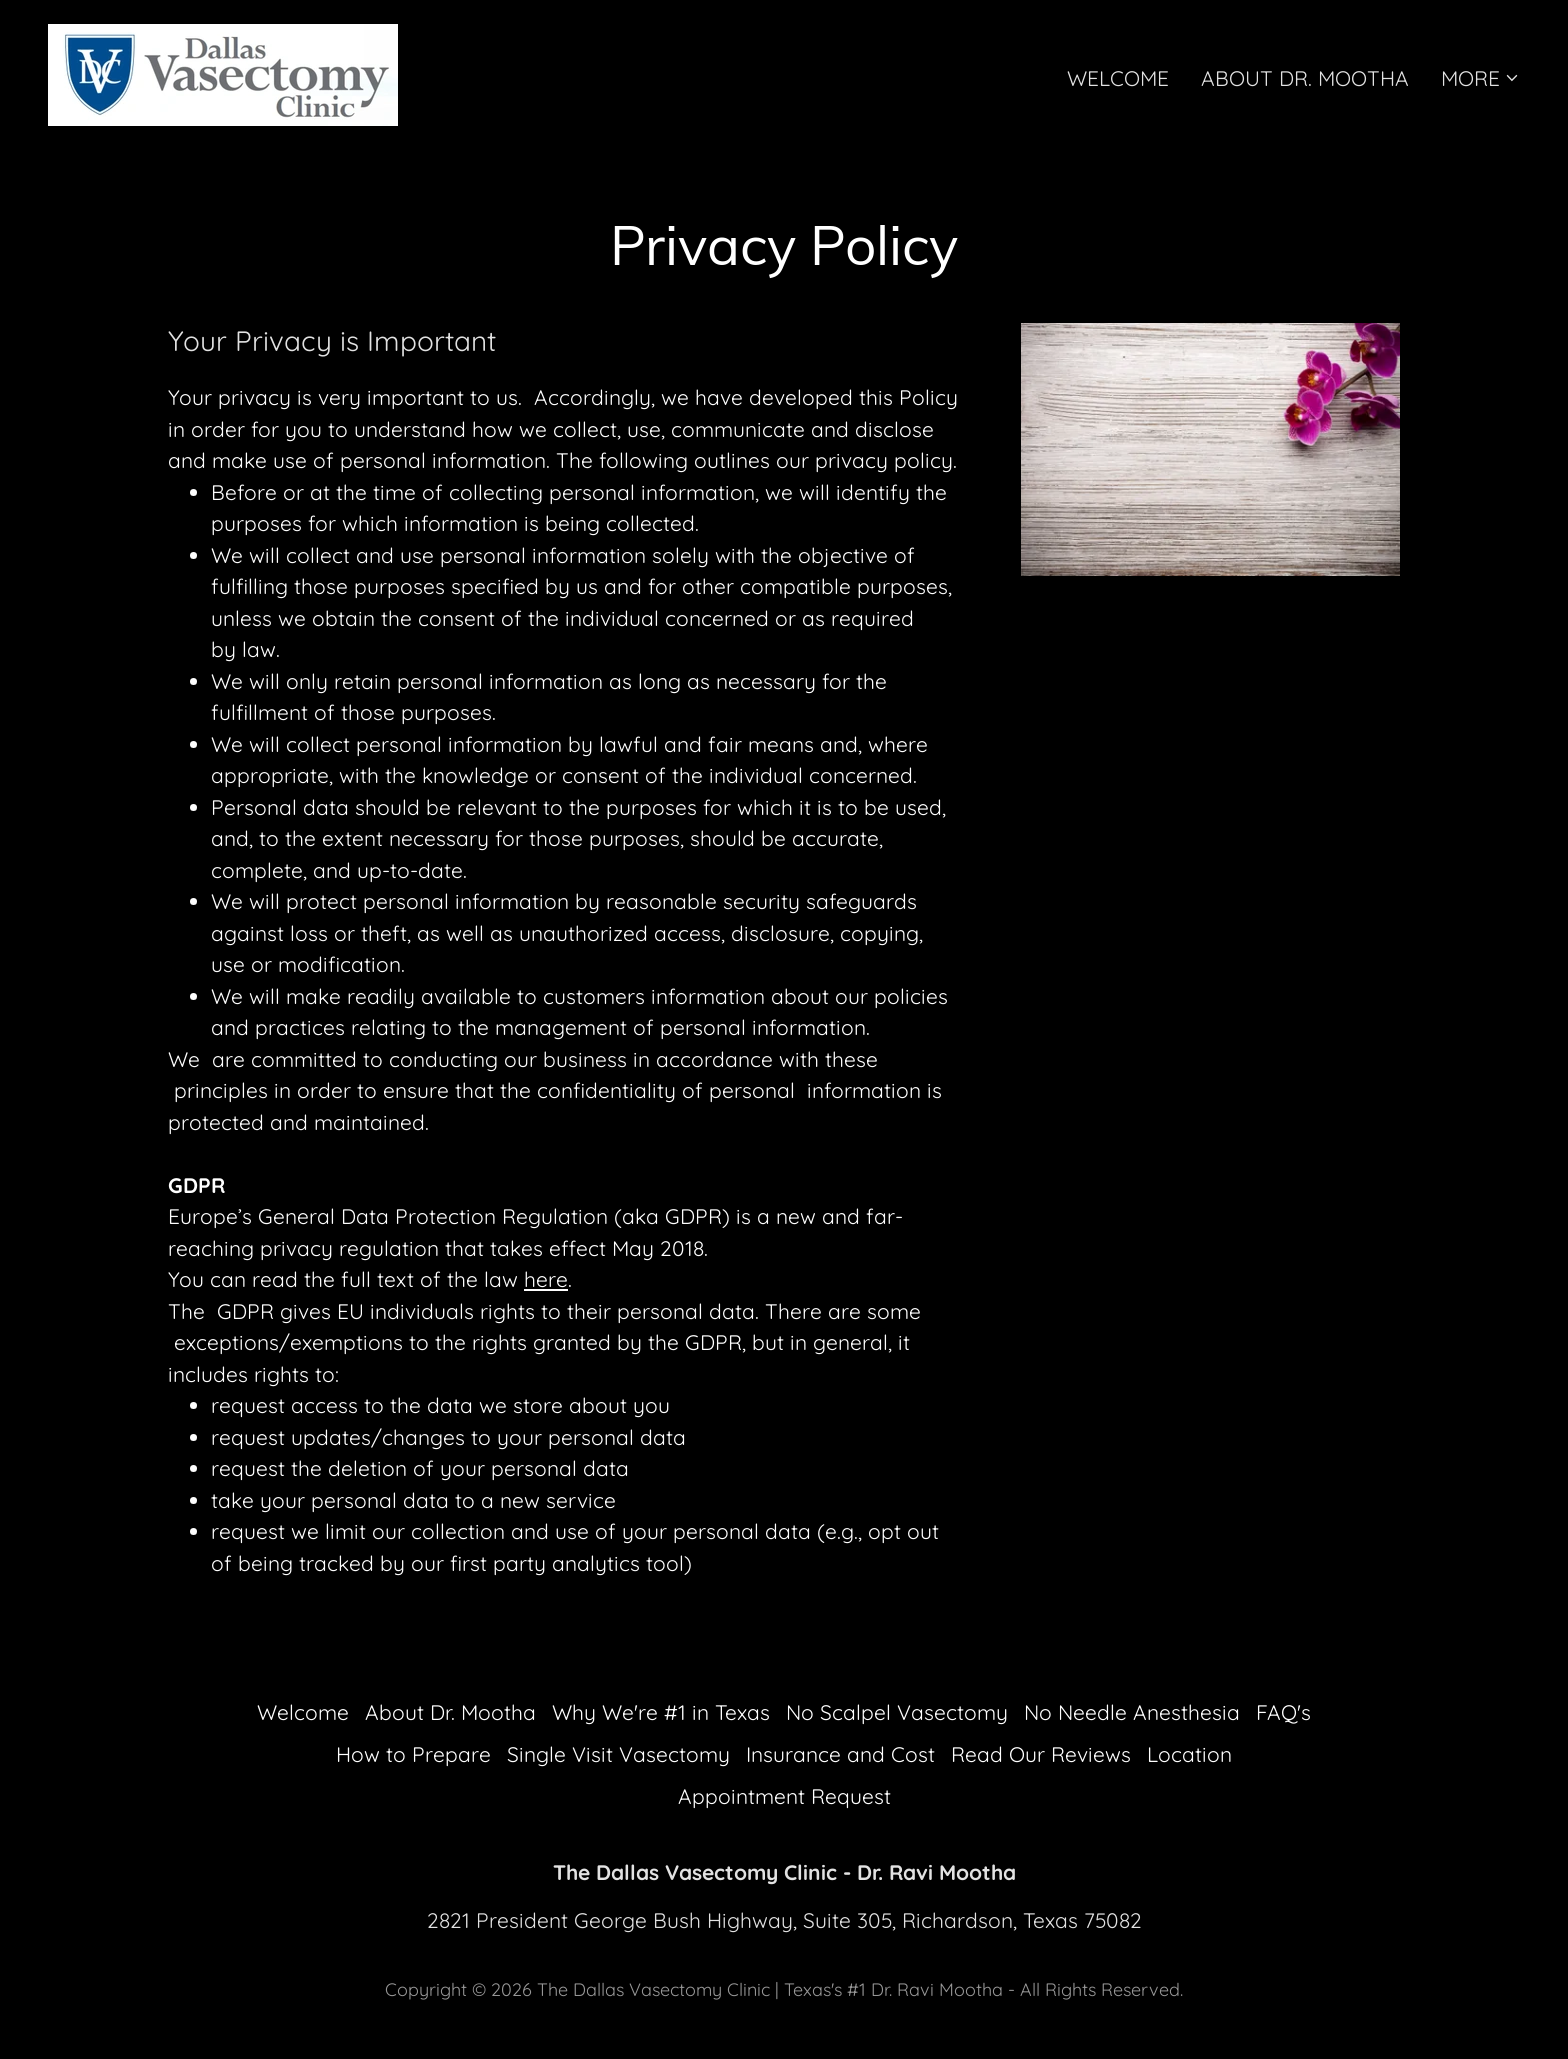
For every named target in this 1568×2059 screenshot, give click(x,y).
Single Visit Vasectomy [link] (618, 1754)
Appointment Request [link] (784, 1796)
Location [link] (1189, 1754)
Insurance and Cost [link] (840, 1754)
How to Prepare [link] (413, 1754)
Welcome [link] (1118, 78)
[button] (1480, 78)
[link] (223, 72)
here (546, 1279)
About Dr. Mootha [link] (1305, 78)
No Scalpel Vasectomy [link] (897, 1712)
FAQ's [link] (1283, 1712)
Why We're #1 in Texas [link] (661, 1712)
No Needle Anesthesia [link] (1132, 1712)
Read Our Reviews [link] (1041, 1754)
